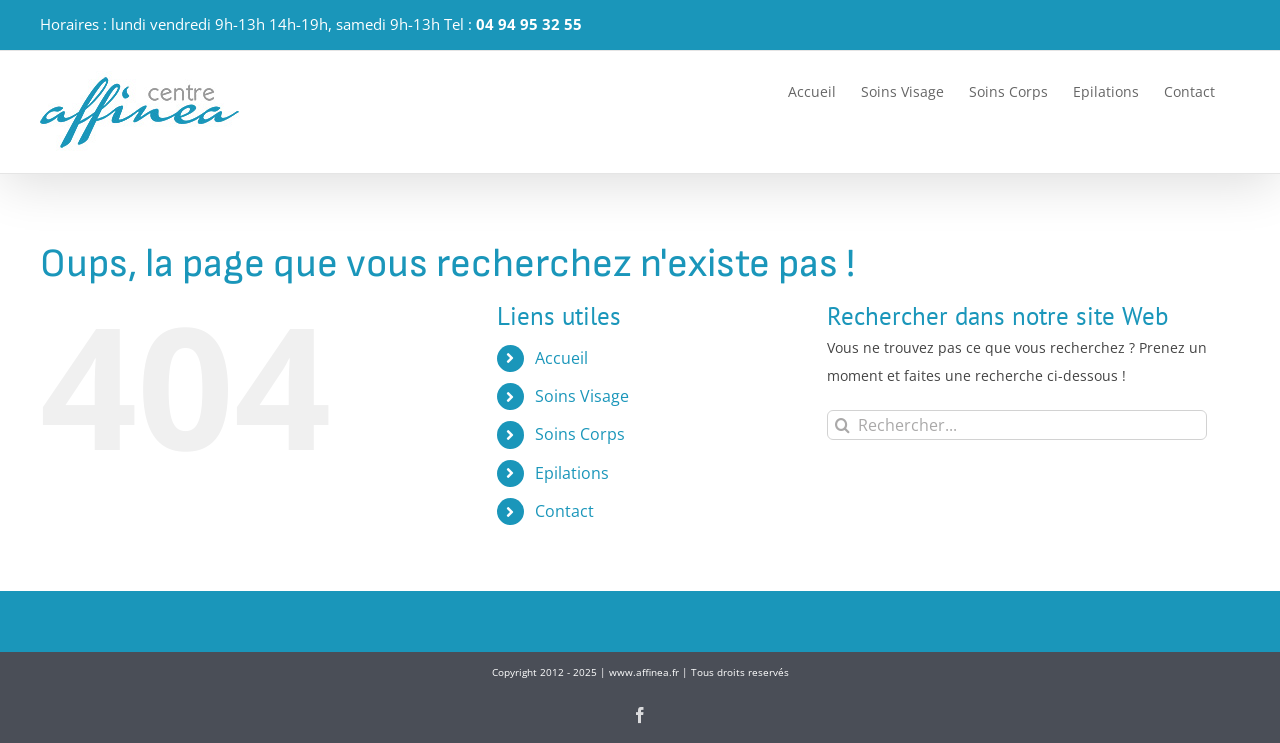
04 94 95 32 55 (529, 24)
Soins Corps (580, 434)
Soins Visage (582, 396)
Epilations (572, 473)
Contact (564, 511)
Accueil (561, 358)
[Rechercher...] (1017, 425)
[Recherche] (842, 425)
